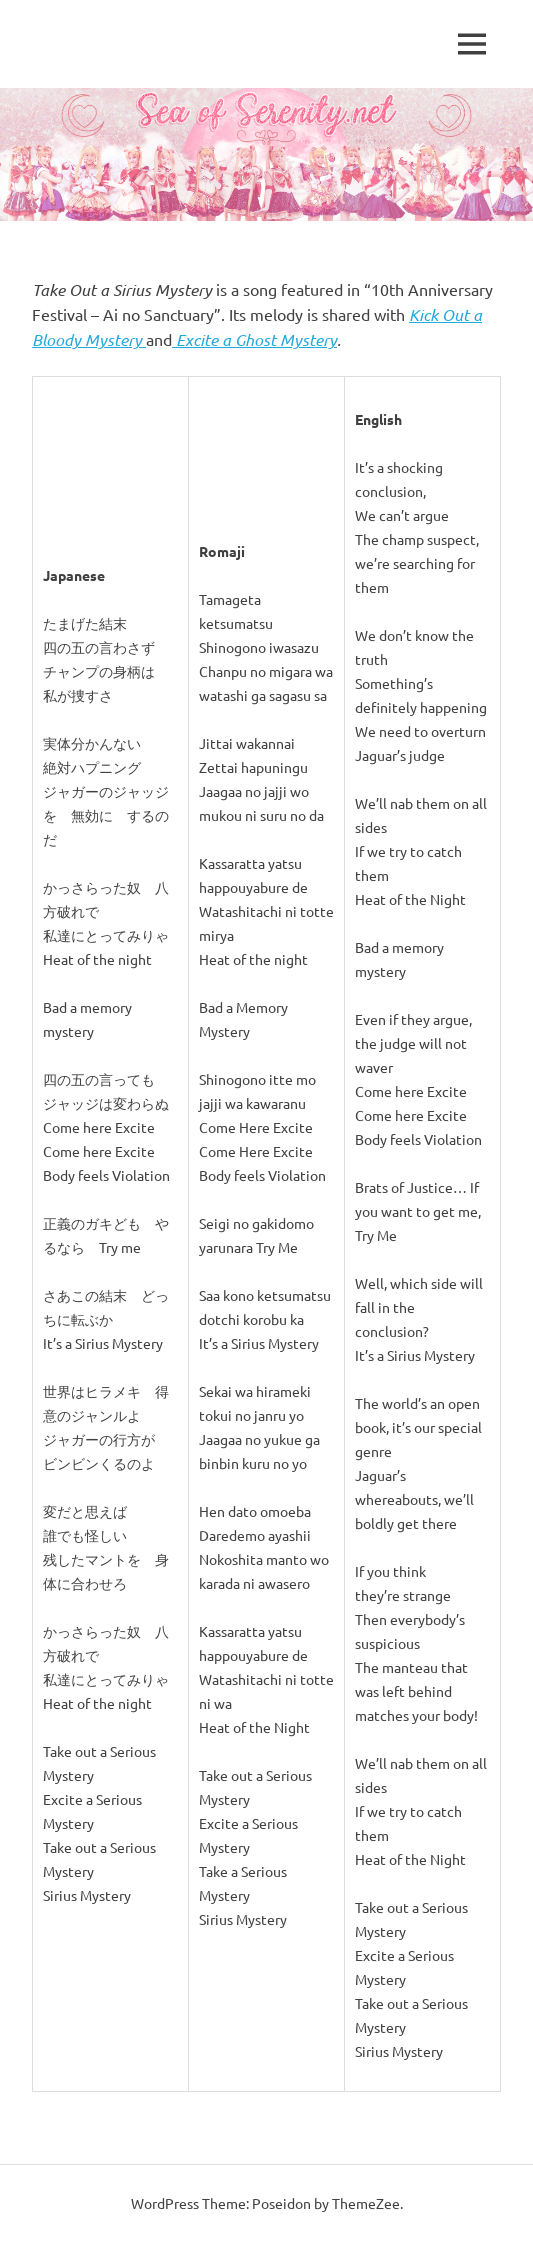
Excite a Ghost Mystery (254, 339)
